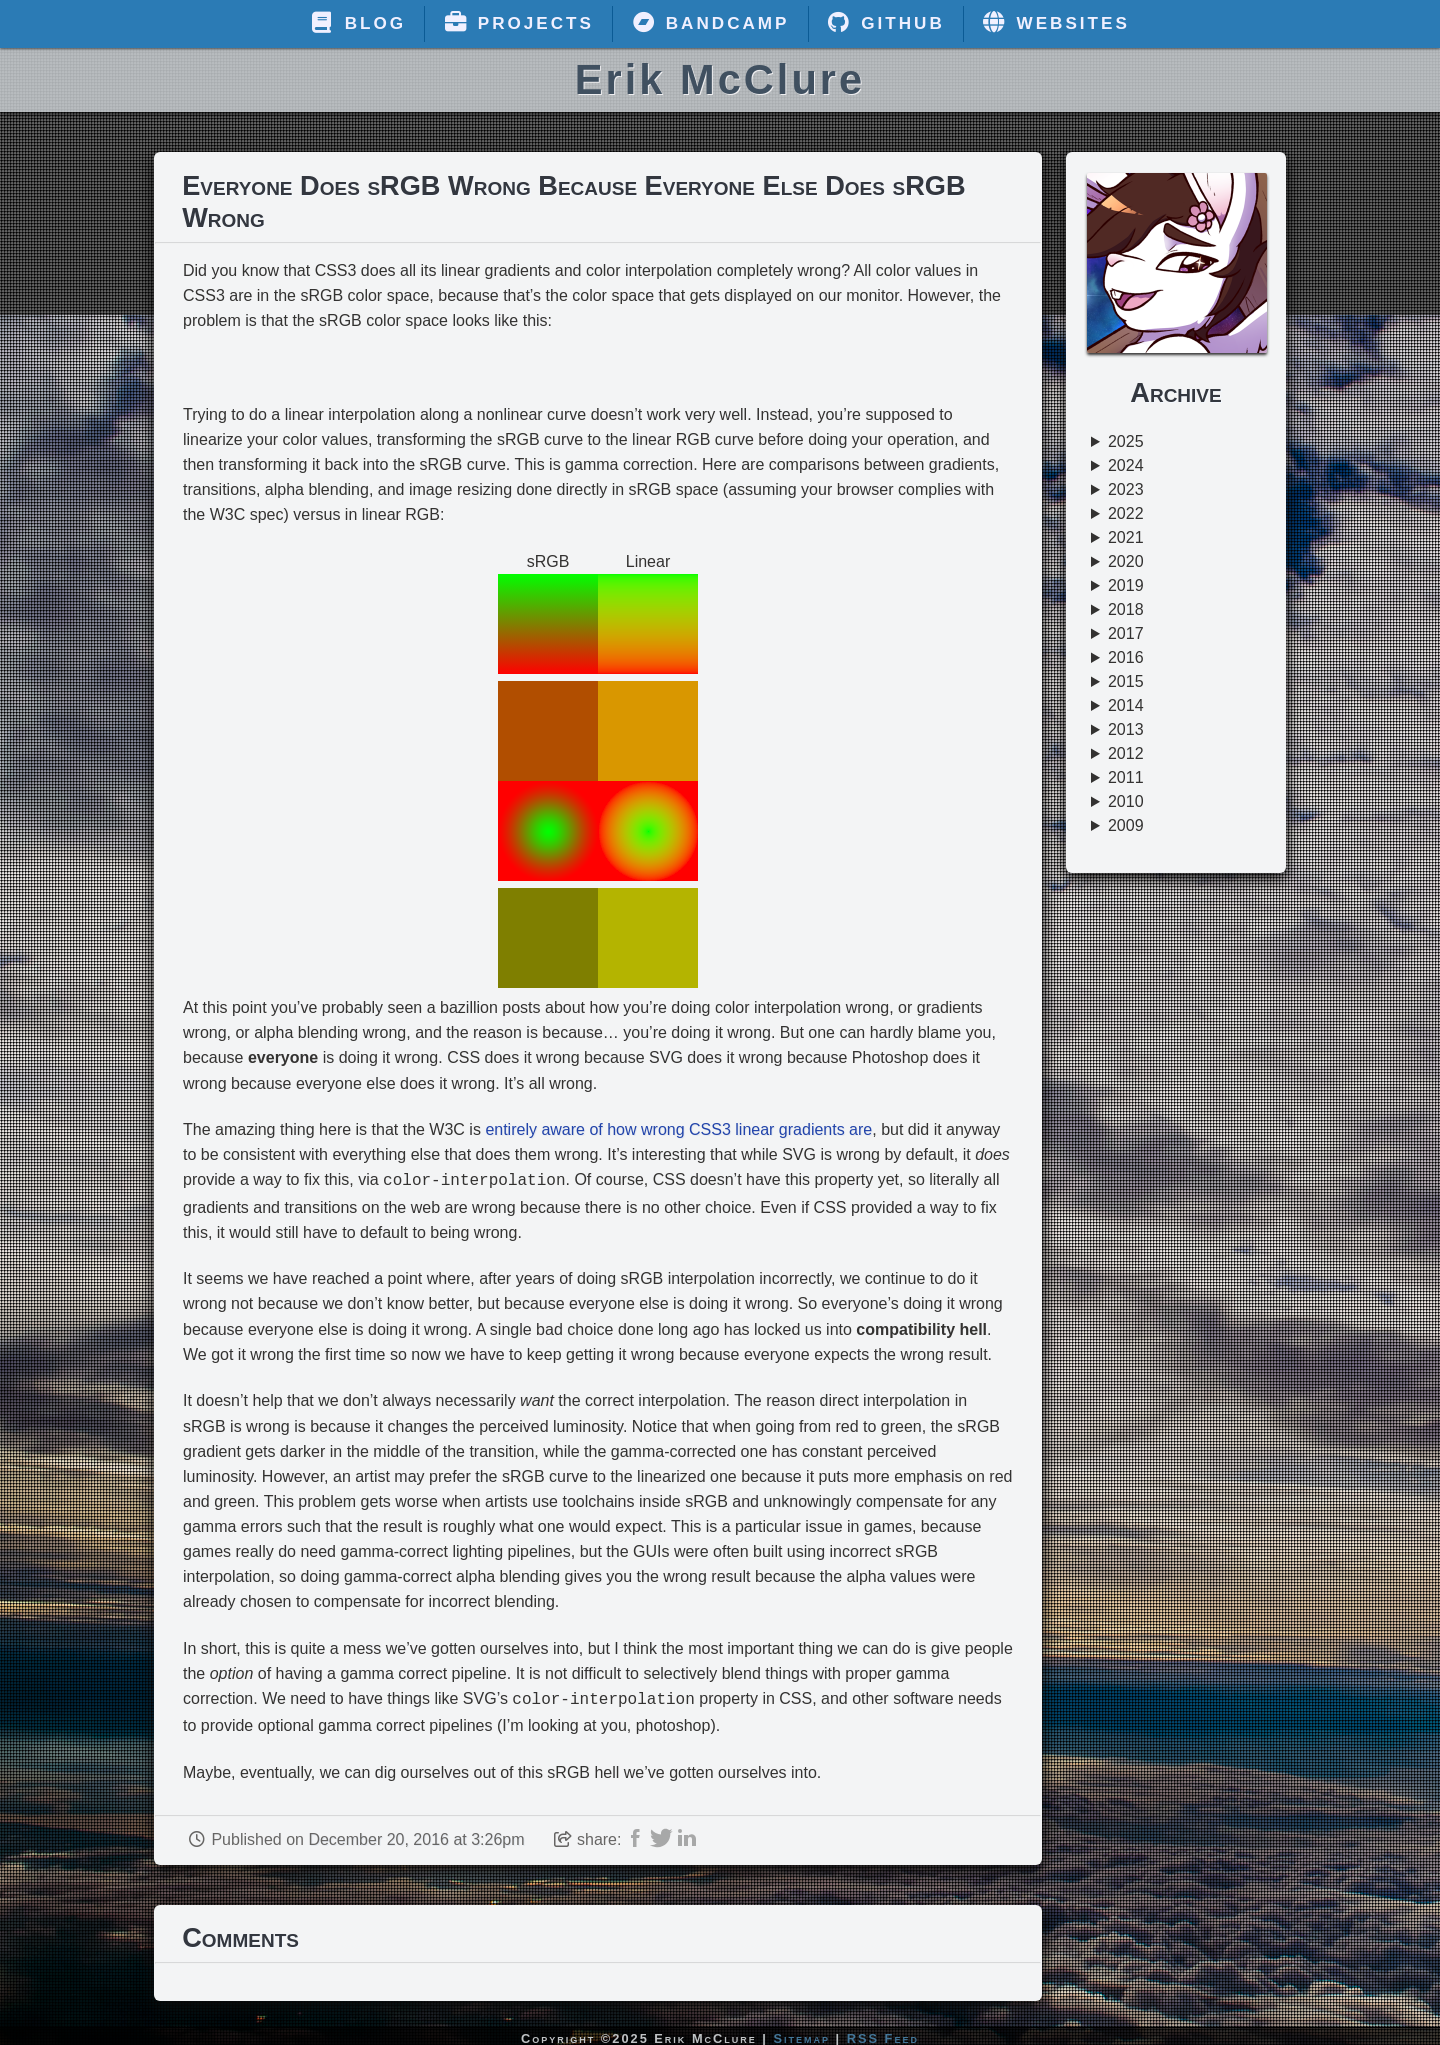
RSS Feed (883, 2034)
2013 (1126, 729)
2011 (1126, 777)
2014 (1126, 705)
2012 (1126, 753)
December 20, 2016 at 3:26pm (416, 1835)
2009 (1126, 825)
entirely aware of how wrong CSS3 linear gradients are (678, 1129)
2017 (1126, 633)
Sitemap (802, 2034)
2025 (1126, 441)
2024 (1126, 465)
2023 (1126, 489)
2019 (1126, 585)
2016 (1126, 657)
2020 (1126, 561)
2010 (1126, 801)
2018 (1126, 609)
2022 (1126, 513)
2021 (1126, 537)
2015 (1126, 681)
